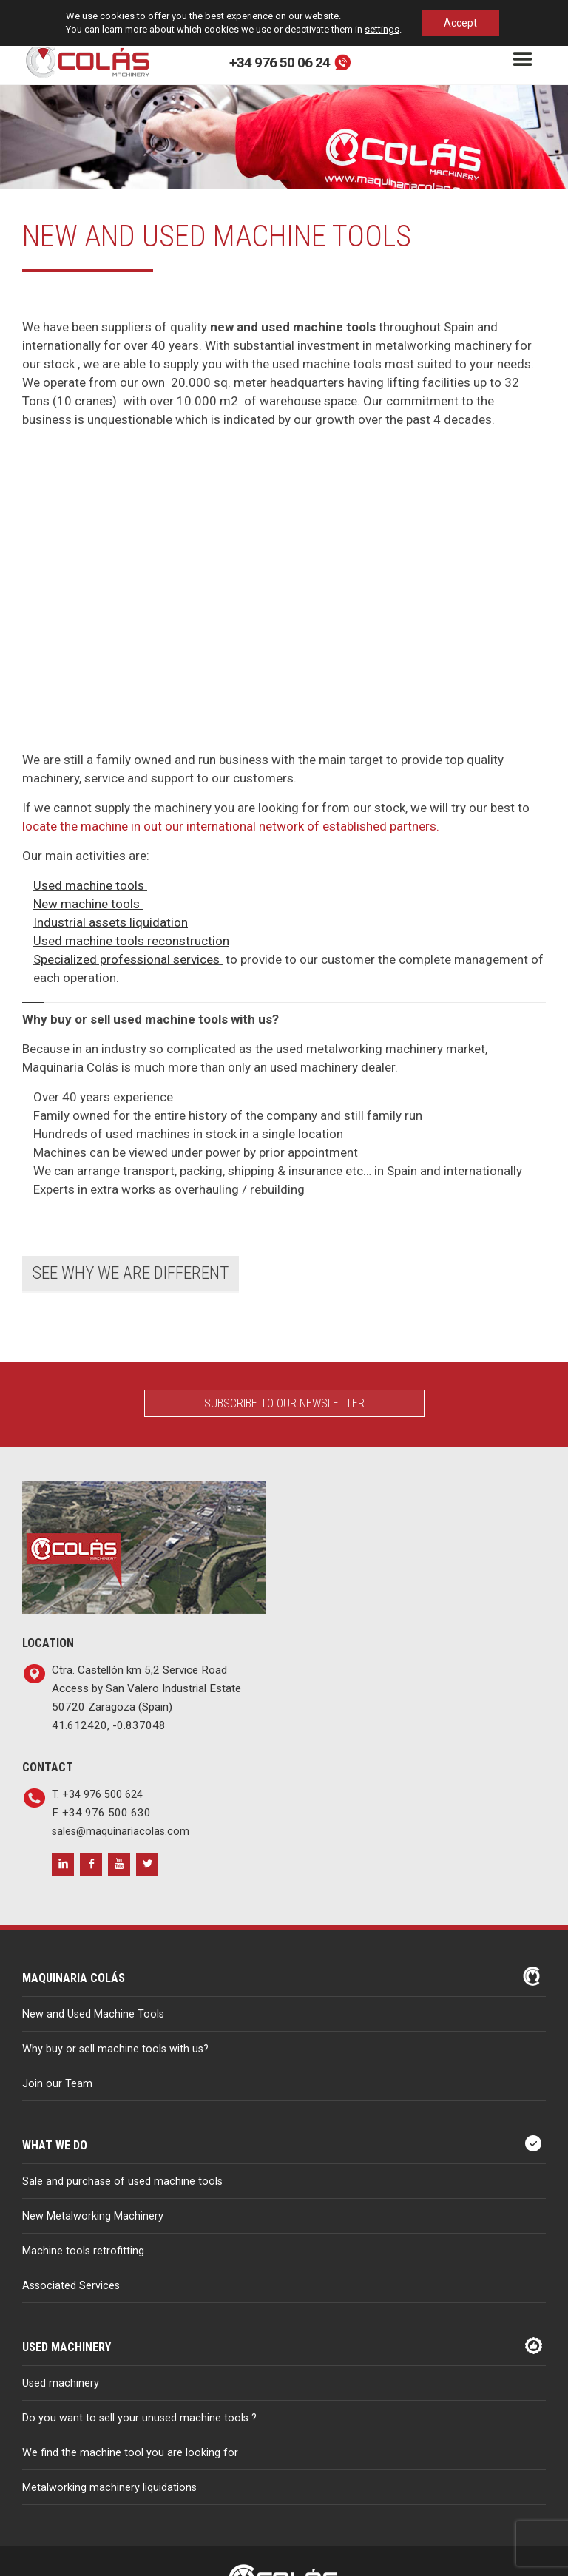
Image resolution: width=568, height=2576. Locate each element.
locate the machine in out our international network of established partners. (230, 826)
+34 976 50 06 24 (279, 62)
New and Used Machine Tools (93, 2014)
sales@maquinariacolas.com (120, 1831)
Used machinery (60, 2383)
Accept (460, 23)
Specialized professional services (126, 959)
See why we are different (131, 1272)
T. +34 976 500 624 (97, 1794)
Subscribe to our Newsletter (284, 1403)
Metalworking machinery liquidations (109, 2487)
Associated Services (71, 2285)
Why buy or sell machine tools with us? (115, 2049)
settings (382, 29)
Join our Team (57, 2084)
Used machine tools (88, 885)
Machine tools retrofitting (83, 2251)
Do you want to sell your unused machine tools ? (139, 2418)
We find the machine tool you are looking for (130, 2453)
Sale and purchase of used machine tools (122, 2181)
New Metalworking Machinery (92, 2216)
